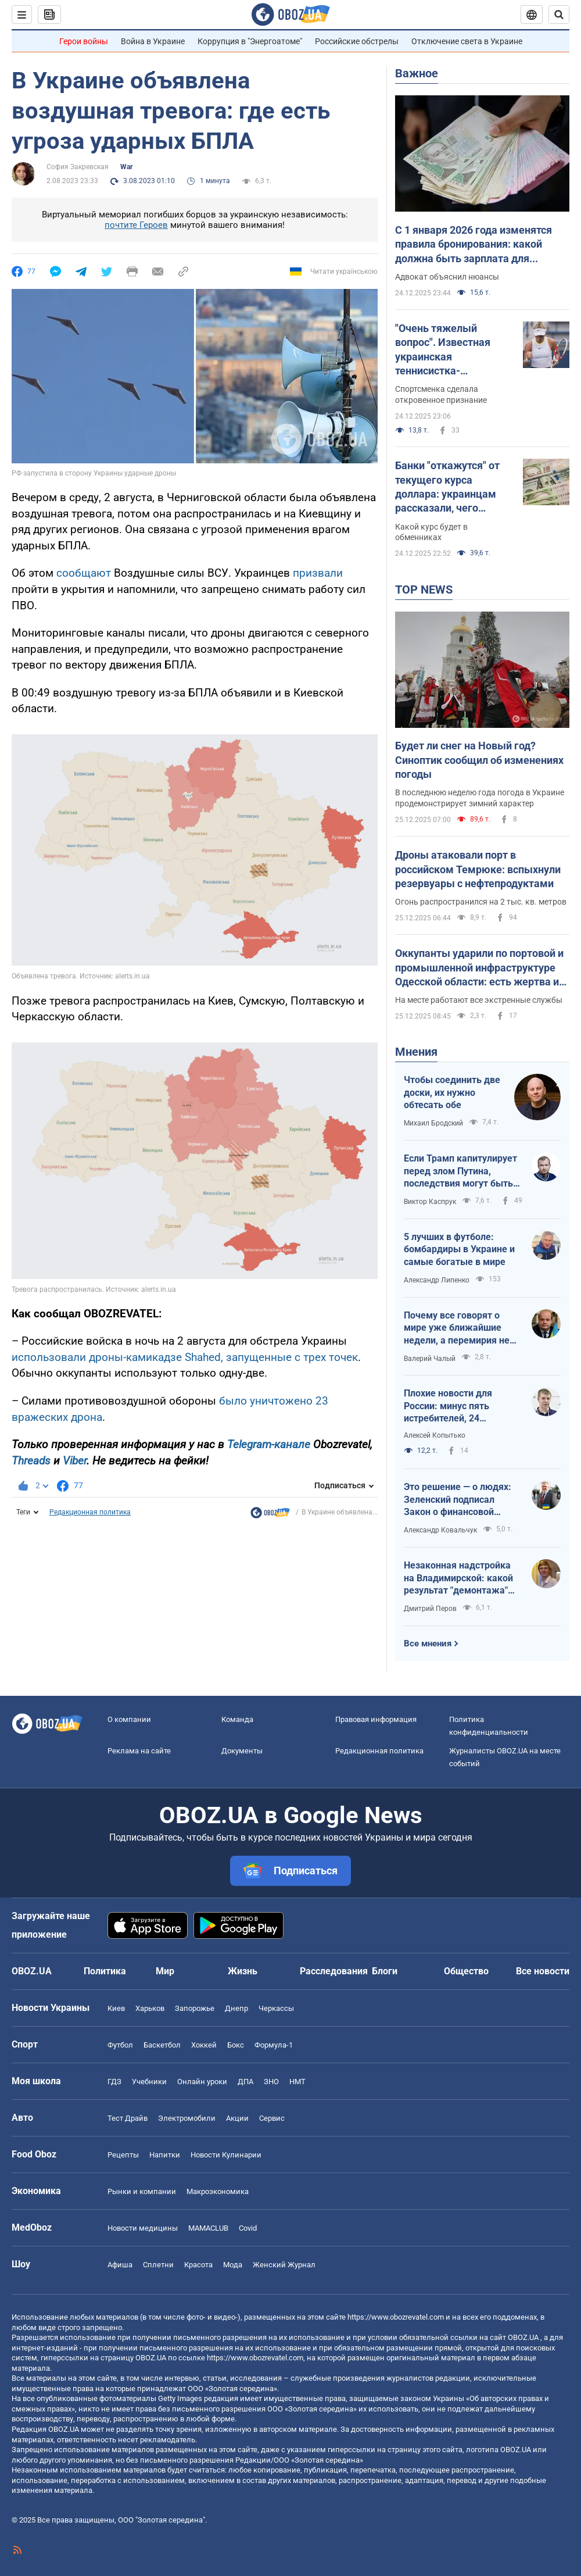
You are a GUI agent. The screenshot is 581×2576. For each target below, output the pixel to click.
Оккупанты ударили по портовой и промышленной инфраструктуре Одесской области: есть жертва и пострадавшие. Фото (479, 968)
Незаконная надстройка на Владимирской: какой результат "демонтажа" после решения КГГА (458, 1578)
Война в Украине (153, 41)
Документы (242, 1750)
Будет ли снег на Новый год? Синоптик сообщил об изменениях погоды (479, 759)
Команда (237, 1719)
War (126, 167)
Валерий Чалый (430, 1359)
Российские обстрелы (357, 41)
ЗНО (271, 2081)
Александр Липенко (436, 1280)
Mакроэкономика (218, 2191)
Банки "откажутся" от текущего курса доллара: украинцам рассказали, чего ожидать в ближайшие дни (451, 487)
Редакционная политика (90, 1512)
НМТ (297, 2081)
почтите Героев (136, 225)
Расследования (334, 1971)
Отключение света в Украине (466, 41)
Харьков (149, 2008)
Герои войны (83, 41)
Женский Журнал (284, 2264)
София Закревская (77, 167)
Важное (416, 73)
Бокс (235, 2045)
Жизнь (242, 1971)
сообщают (83, 573)
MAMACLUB (208, 2228)
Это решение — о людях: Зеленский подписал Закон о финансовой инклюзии (457, 1500)
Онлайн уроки (202, 2081)
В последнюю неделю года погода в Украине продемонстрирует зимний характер (479, 798)
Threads (31, 1460)
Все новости (542, 1971)
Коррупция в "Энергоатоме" (250, 41)
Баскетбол (162, 2045)
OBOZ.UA (523, 2337)
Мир (165, 1971)
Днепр (236, 2008)
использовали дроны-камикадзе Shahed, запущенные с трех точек (185, 1357)
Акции (237, 2118)
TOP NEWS (424, 589)
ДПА (245, 2081)
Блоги (384, 1971)
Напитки (164, 2154)
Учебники (149, 2081)
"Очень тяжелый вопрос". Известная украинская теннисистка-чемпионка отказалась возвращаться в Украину (451, 350)
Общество (466, 1971)
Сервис (272, 2118)
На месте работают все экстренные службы (478, 1000)
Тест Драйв (127, 2118)
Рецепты (123, 2154)
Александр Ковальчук (440, 1530)
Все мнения (427, 1643)
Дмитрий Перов (430, 1609)
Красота (198, 2264)
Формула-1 (273, 2045)
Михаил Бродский (433, 1123)
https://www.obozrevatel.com (395, 2317)
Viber (75, 1460)
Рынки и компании (141, 2191)
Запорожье (194, 2008)
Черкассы (276, 2008)
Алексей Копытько (434, 1435)
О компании (129, 1719)
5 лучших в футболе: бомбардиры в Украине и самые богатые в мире (459, 1249)
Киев (116, 2008)
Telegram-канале (268, 1444)
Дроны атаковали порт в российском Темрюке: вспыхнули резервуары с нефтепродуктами (478, 869)
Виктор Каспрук (430, 1202)
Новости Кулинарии (226, 2154)
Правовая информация (376, 1719)
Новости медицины (142, 2228)
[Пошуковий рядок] (559, 14)
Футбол (120, 2045)
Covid (248, 2228)
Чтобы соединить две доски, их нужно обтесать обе (452, 1092)
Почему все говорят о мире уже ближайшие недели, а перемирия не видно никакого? (457, 1328)
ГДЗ (114, 2081)
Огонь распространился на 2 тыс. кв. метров (480, 901)
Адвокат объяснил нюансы (447, 276)
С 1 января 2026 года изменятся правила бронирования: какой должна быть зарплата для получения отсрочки (473, 245)
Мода (232, 2264)
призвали (318, 573)
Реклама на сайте (139, 1750)
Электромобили (187, 2118)
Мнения (416, 1052)
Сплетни (158, 2264)
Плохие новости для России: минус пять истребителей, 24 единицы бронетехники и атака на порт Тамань (459, 1406)
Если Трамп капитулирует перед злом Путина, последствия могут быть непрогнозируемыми (460, 1171)
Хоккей (204, 2045)
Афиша (119, 2264)
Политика (105, 1971)
